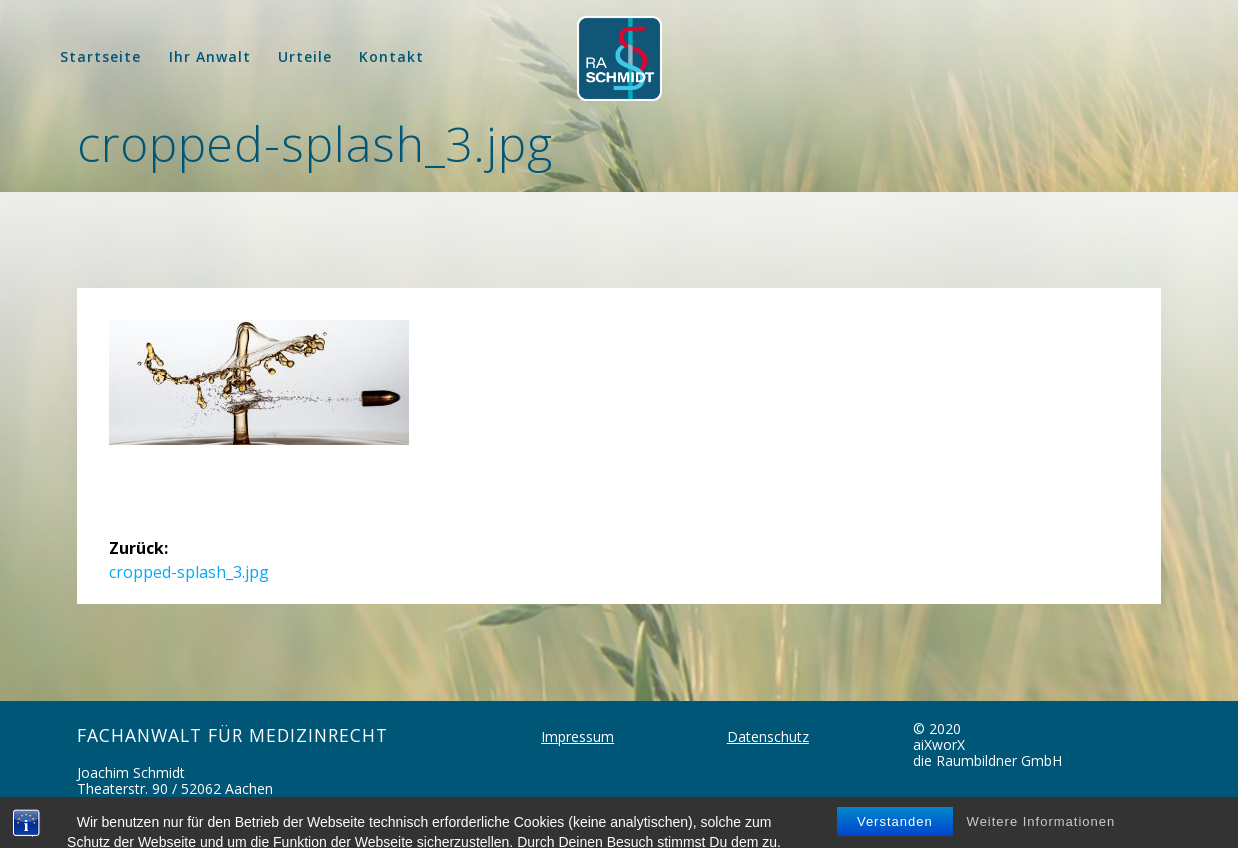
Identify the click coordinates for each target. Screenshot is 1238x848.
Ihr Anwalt (210, 56)
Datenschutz (768, 736)
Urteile (305, 56)
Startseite (100, 56)
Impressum (577, 736)
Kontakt (391, 56)
